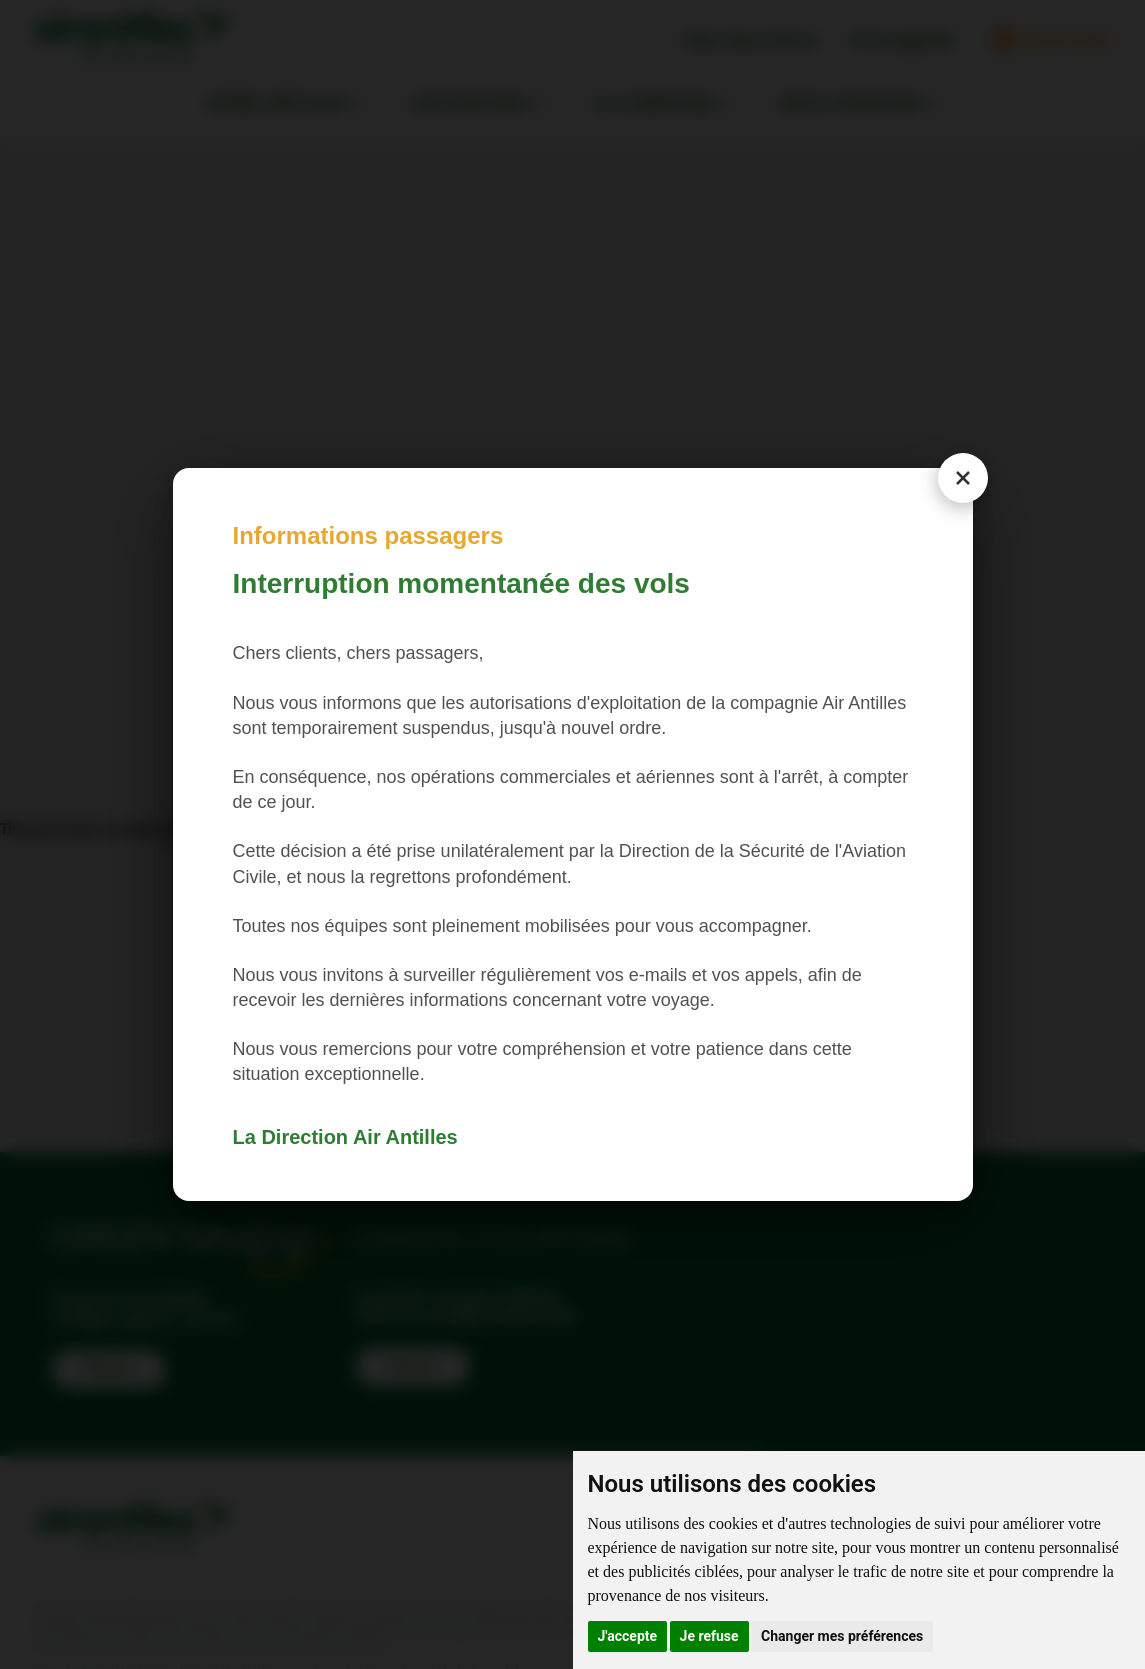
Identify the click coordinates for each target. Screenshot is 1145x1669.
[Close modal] (963, 478)
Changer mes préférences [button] (842, 1636)
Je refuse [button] (709, 1636)
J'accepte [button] (628, 1636)
